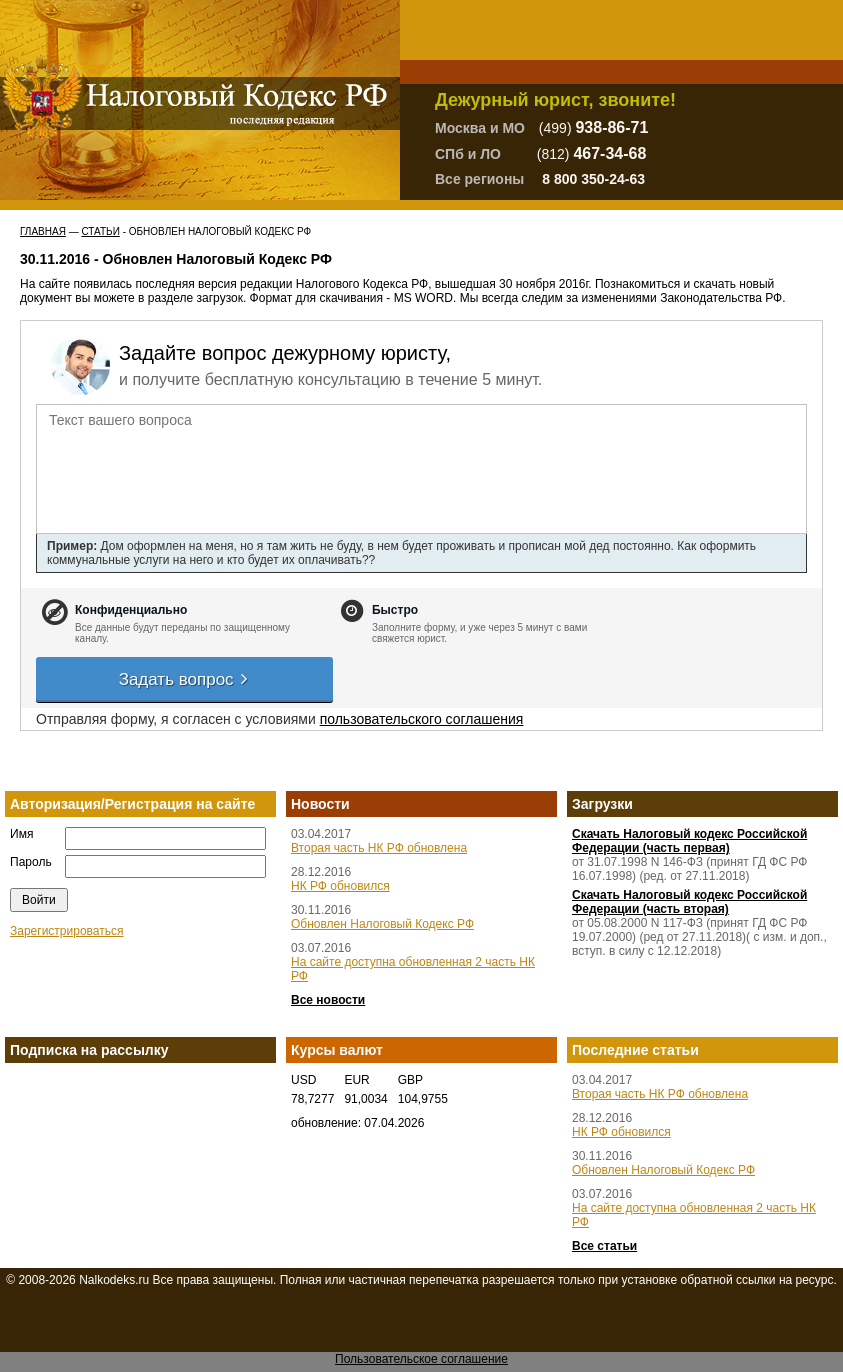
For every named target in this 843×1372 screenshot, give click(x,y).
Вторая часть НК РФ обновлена (379, 848)
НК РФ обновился (340, 886)
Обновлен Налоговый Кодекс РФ (382, 924)
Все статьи (604, 1246)
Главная (43, 231)
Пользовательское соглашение (421, 1359)
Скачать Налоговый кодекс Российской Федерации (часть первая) (689, 841)
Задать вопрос (185, 679)
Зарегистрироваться (66, 931)
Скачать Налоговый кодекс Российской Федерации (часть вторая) (689, 902)
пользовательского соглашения (422, 719)
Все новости (328, 1000)
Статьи (100, 231)
